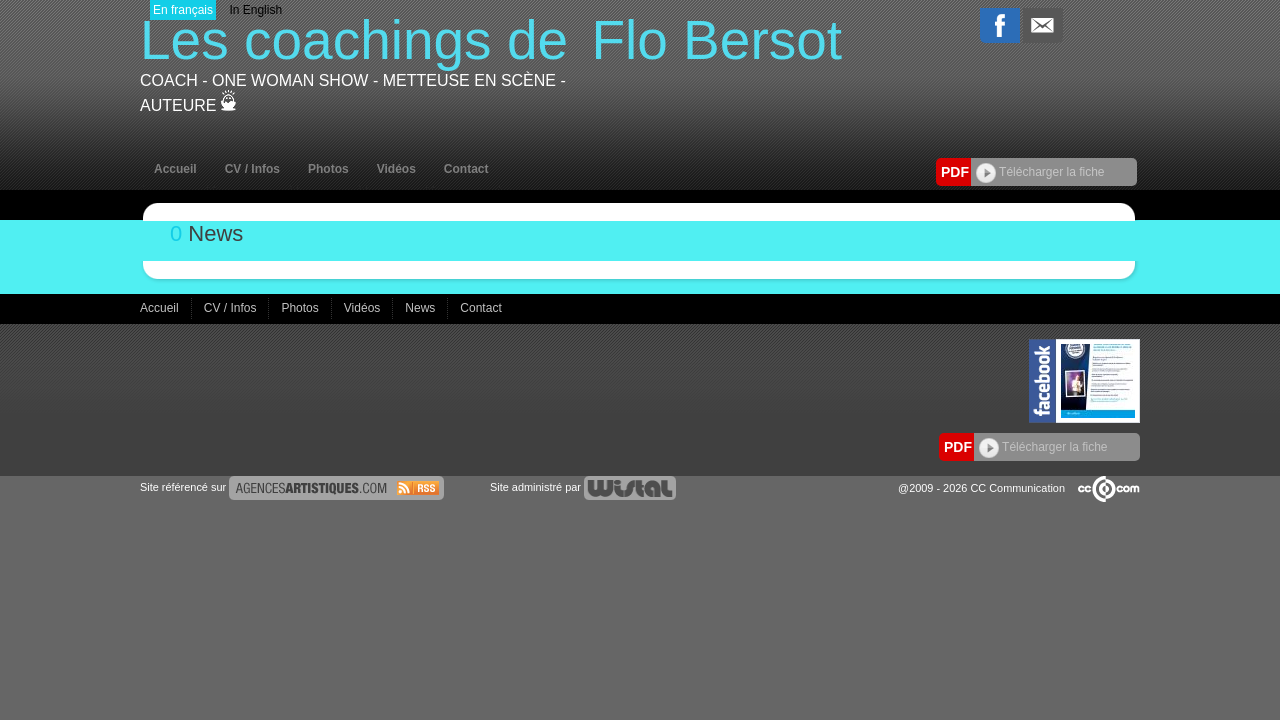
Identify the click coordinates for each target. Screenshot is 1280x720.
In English (255, 10)
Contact (466, 169)
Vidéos (396, 169)
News (421, 308)
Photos (328, 169)
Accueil (175, 169)
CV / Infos (252, 169)
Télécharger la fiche (1040, 172)
